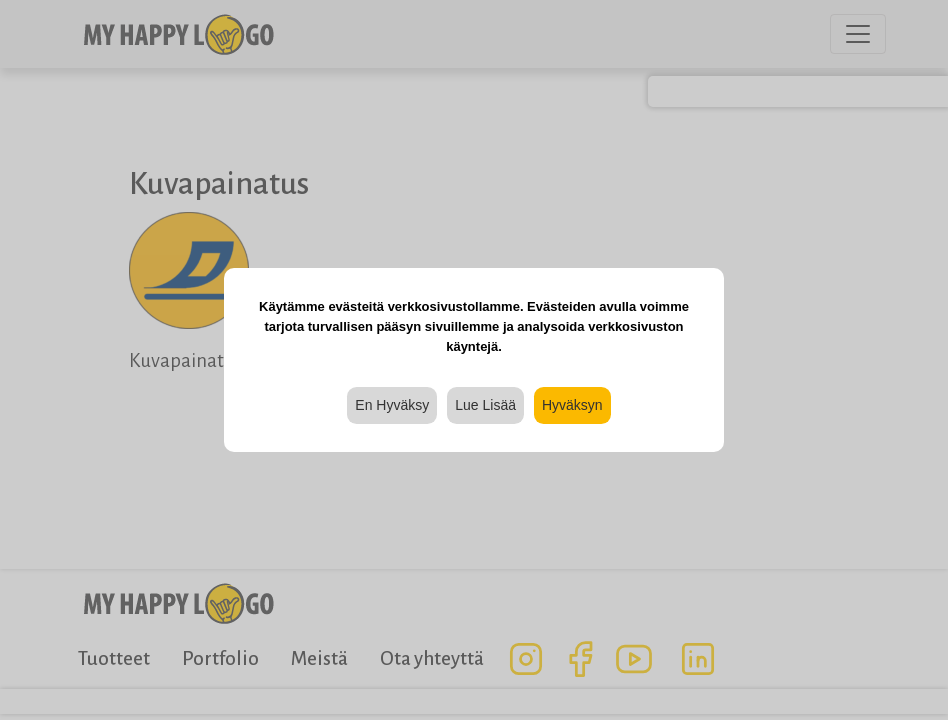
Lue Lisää (485, 405)
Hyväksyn (572, 405)
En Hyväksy (392, 405)
